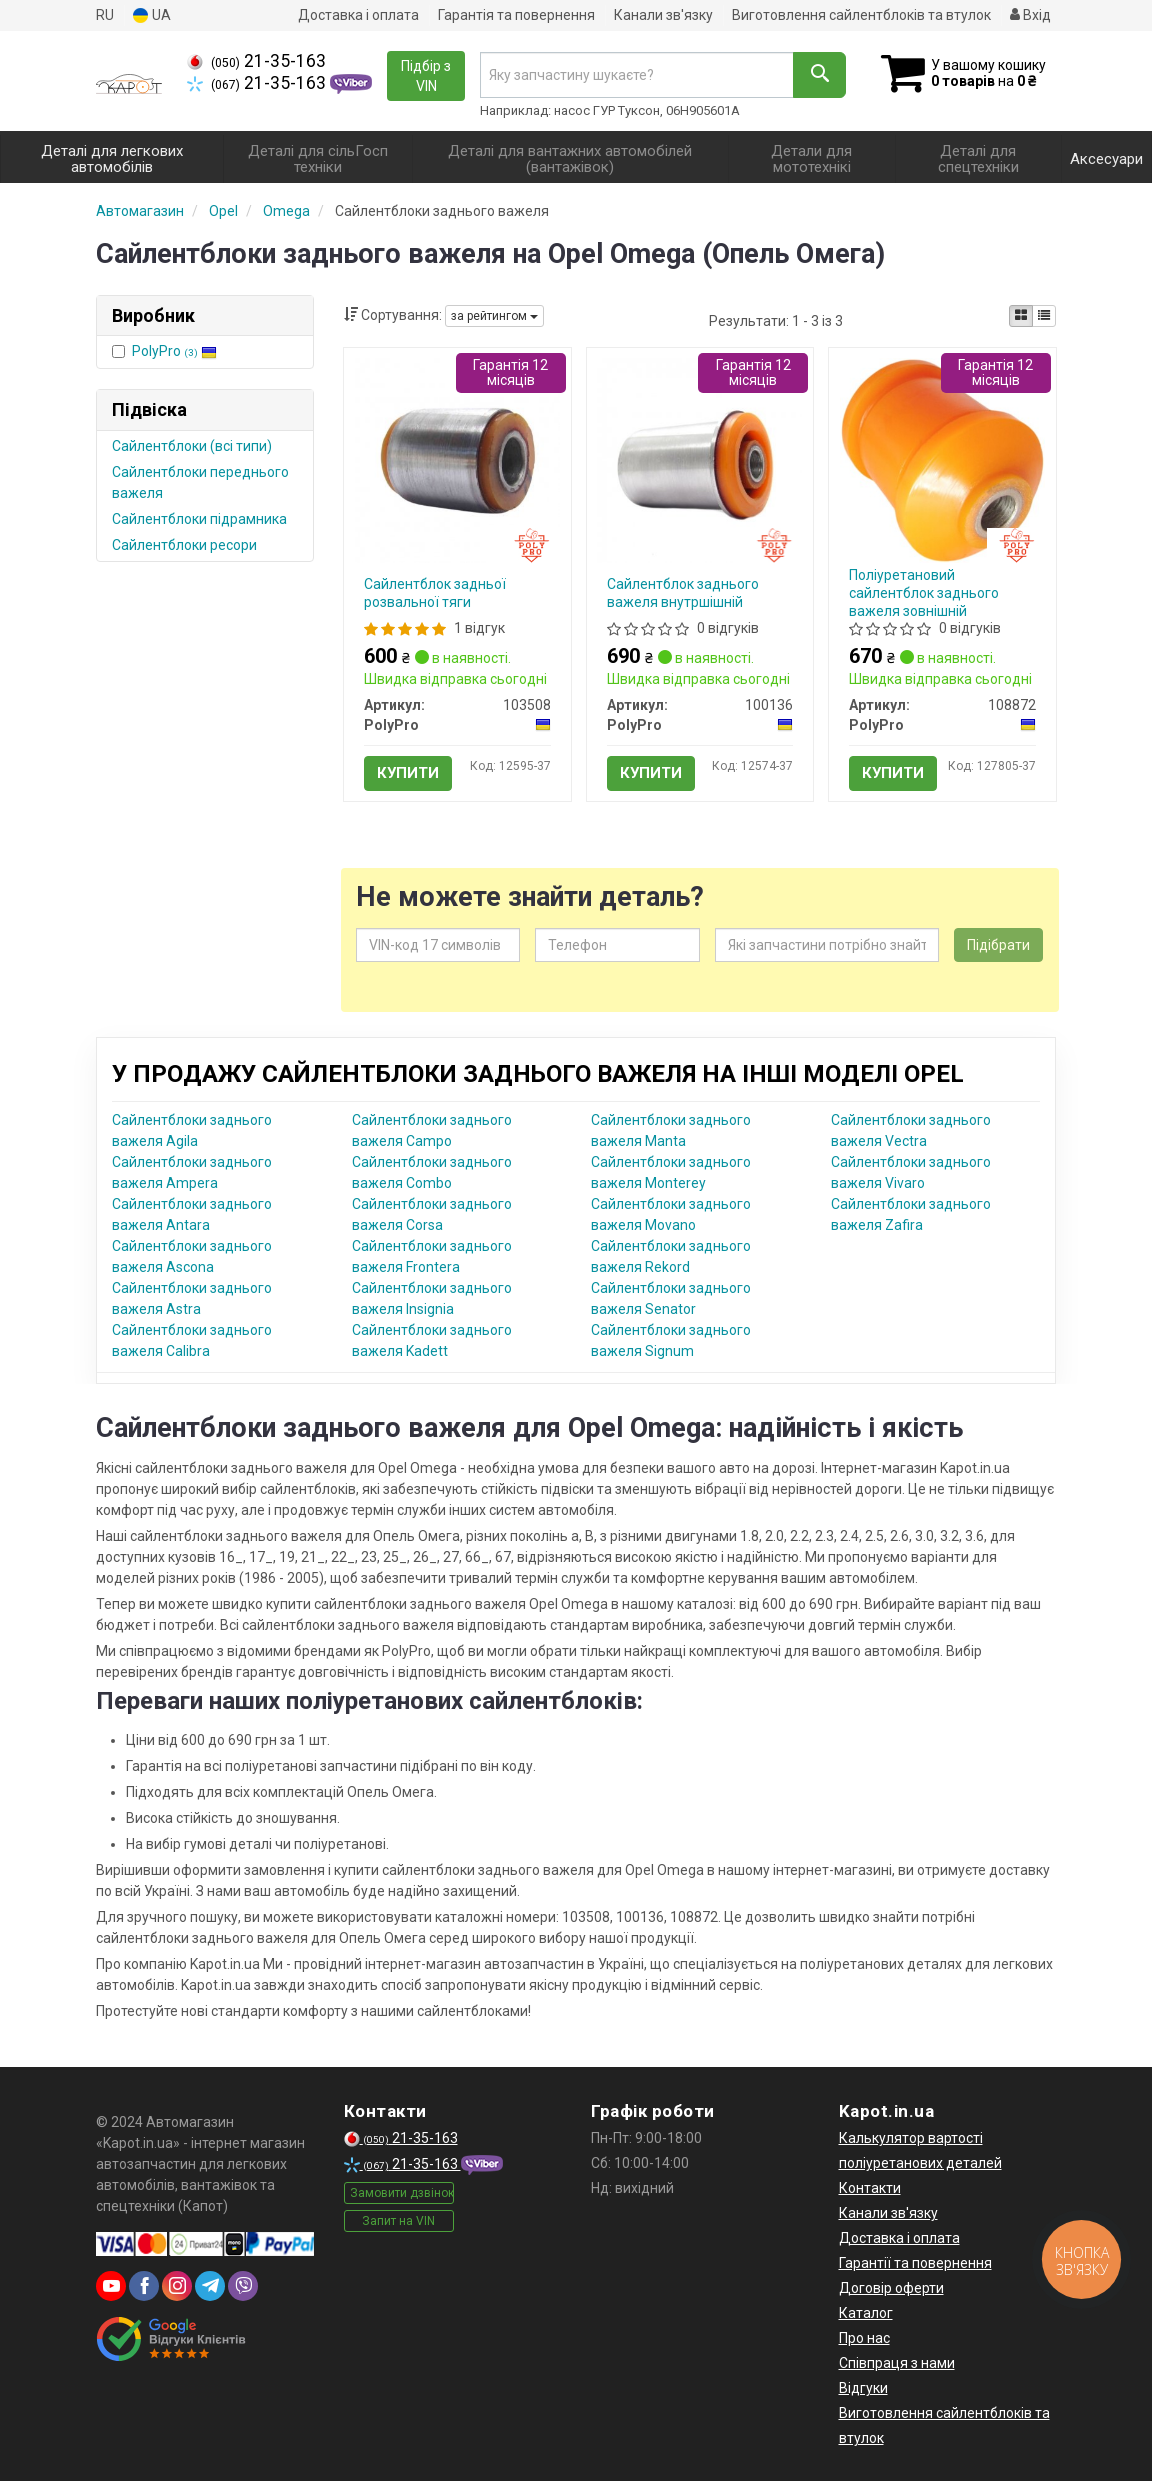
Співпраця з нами (897, 2363)
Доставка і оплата (358, 15)
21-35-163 (256, 61)
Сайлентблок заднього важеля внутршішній (683, 593)
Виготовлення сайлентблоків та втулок (861, 15)
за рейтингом (494, 316)
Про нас (864, 2338)
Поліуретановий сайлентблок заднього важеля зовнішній (924, 593)
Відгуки (863, 2388)
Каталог (866, 2313)
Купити (408, 773)
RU (105, 15)
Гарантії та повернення (915, 2263)
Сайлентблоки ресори (184, 545)
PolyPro (174, 351)
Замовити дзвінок (402, 2193)
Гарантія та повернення (516, 15)
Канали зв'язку (663, 15)
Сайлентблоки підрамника (199, 519)
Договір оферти (891, 2288)
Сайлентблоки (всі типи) (192, 446)
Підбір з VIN (426, 76)
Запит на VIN (398, 2221)
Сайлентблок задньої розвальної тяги (435, 593)
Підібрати (998, 945)
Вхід (1030, 15)
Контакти (870, 2188)
